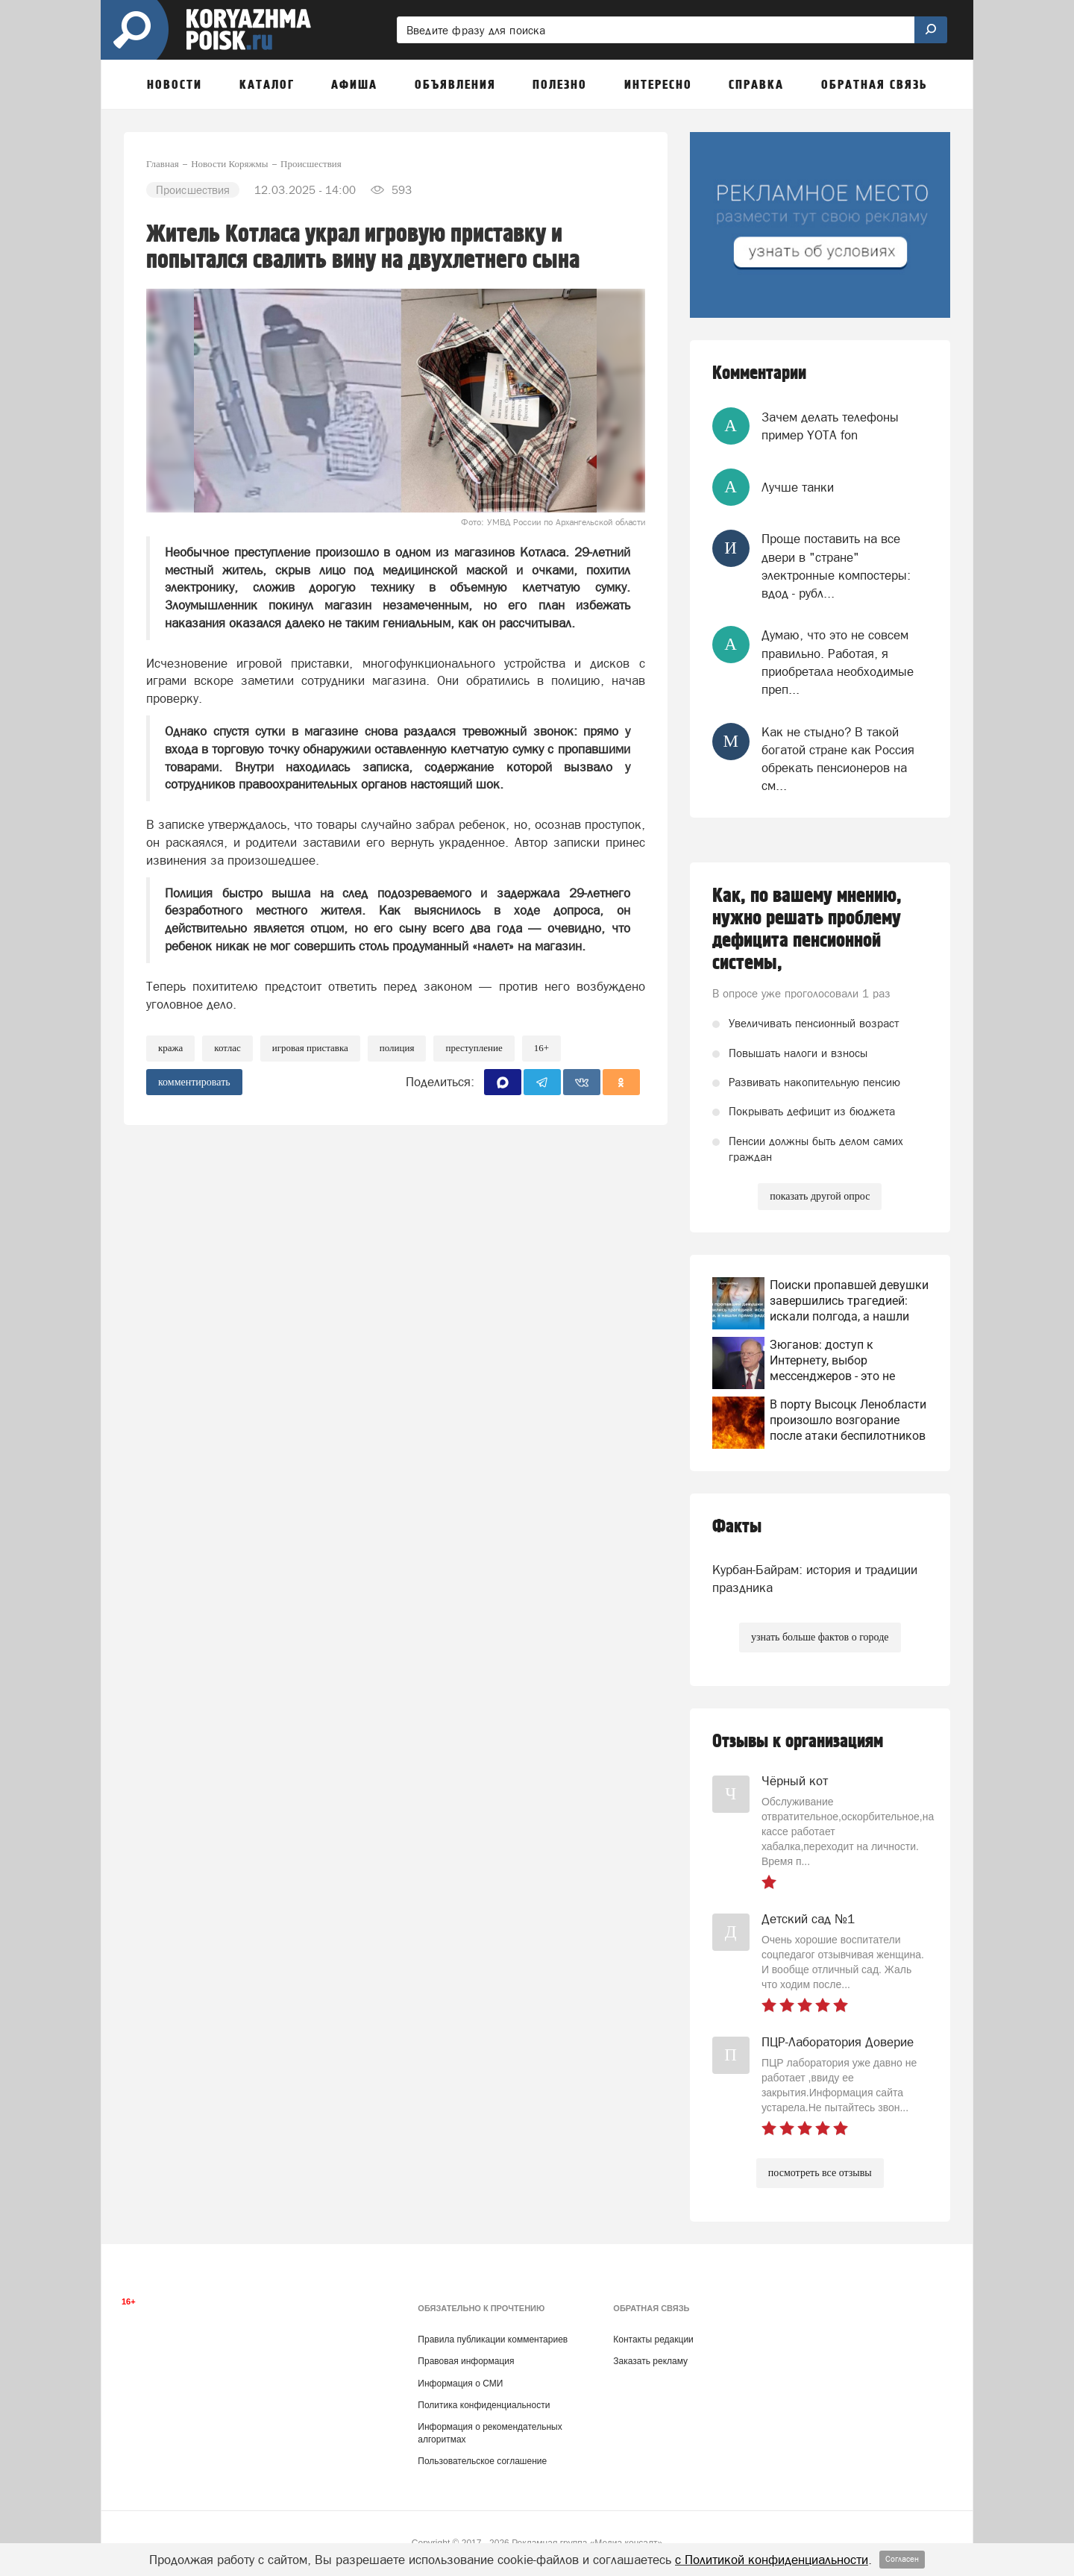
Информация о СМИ (460, 2383)
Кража (170, 1047)
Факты (736, 1527)
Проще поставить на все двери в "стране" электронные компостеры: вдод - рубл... (836, 566)
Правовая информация (466, 2361)
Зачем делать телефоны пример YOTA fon (830, 426)
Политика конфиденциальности (484, 2405)
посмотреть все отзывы (820, 2172)
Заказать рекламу (650, 2361)
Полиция (397, 1047)
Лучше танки (797, 487)
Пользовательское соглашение (482, 2461)
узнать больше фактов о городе (819, 1637)
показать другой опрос (820, 1196)
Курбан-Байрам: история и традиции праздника (814, 1578)
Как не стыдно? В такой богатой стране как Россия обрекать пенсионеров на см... (837, 759)
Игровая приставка (310, 1047)
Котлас (227, 1047)
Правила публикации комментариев (493, 2339)
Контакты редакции (653, 2339)
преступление (473, 1047)
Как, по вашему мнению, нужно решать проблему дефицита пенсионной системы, (807, 929)
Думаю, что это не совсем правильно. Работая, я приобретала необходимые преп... (837, 662)
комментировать (194, 1082)
